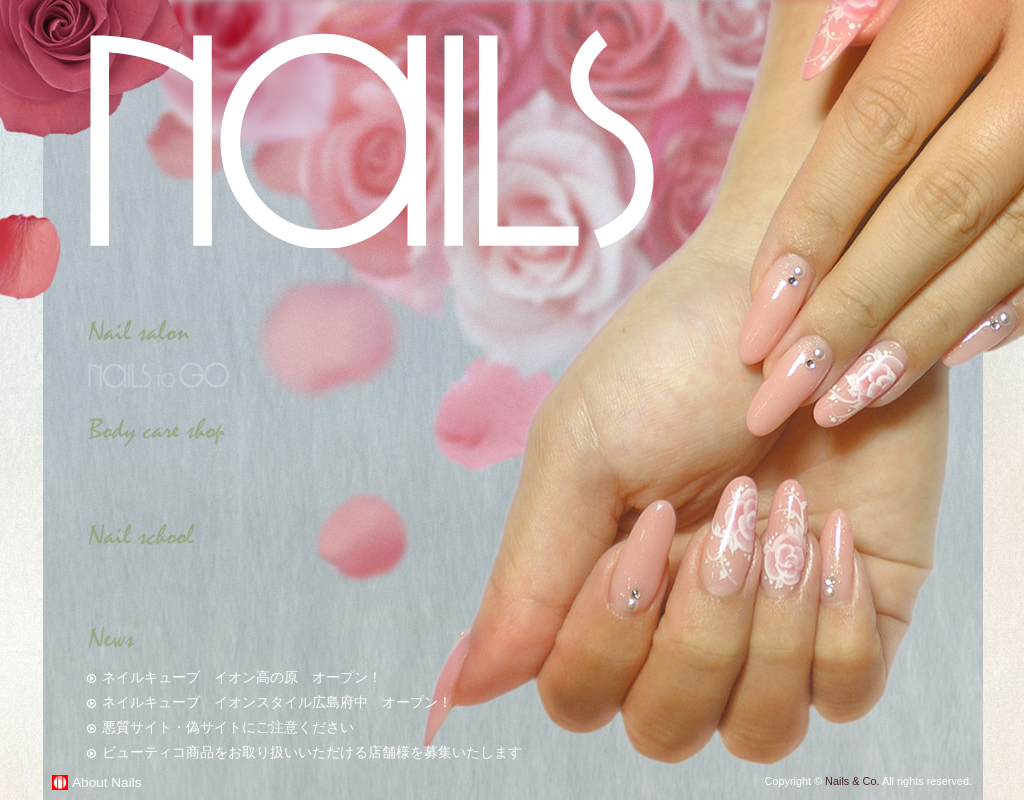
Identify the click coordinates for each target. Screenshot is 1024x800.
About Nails (107, 782)
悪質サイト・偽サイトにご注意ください (228, 727)
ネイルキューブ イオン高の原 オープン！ (242, 677)
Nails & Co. (852, 781)
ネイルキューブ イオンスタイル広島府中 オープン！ (277, 702)
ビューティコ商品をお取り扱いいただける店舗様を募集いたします (312, 752)
